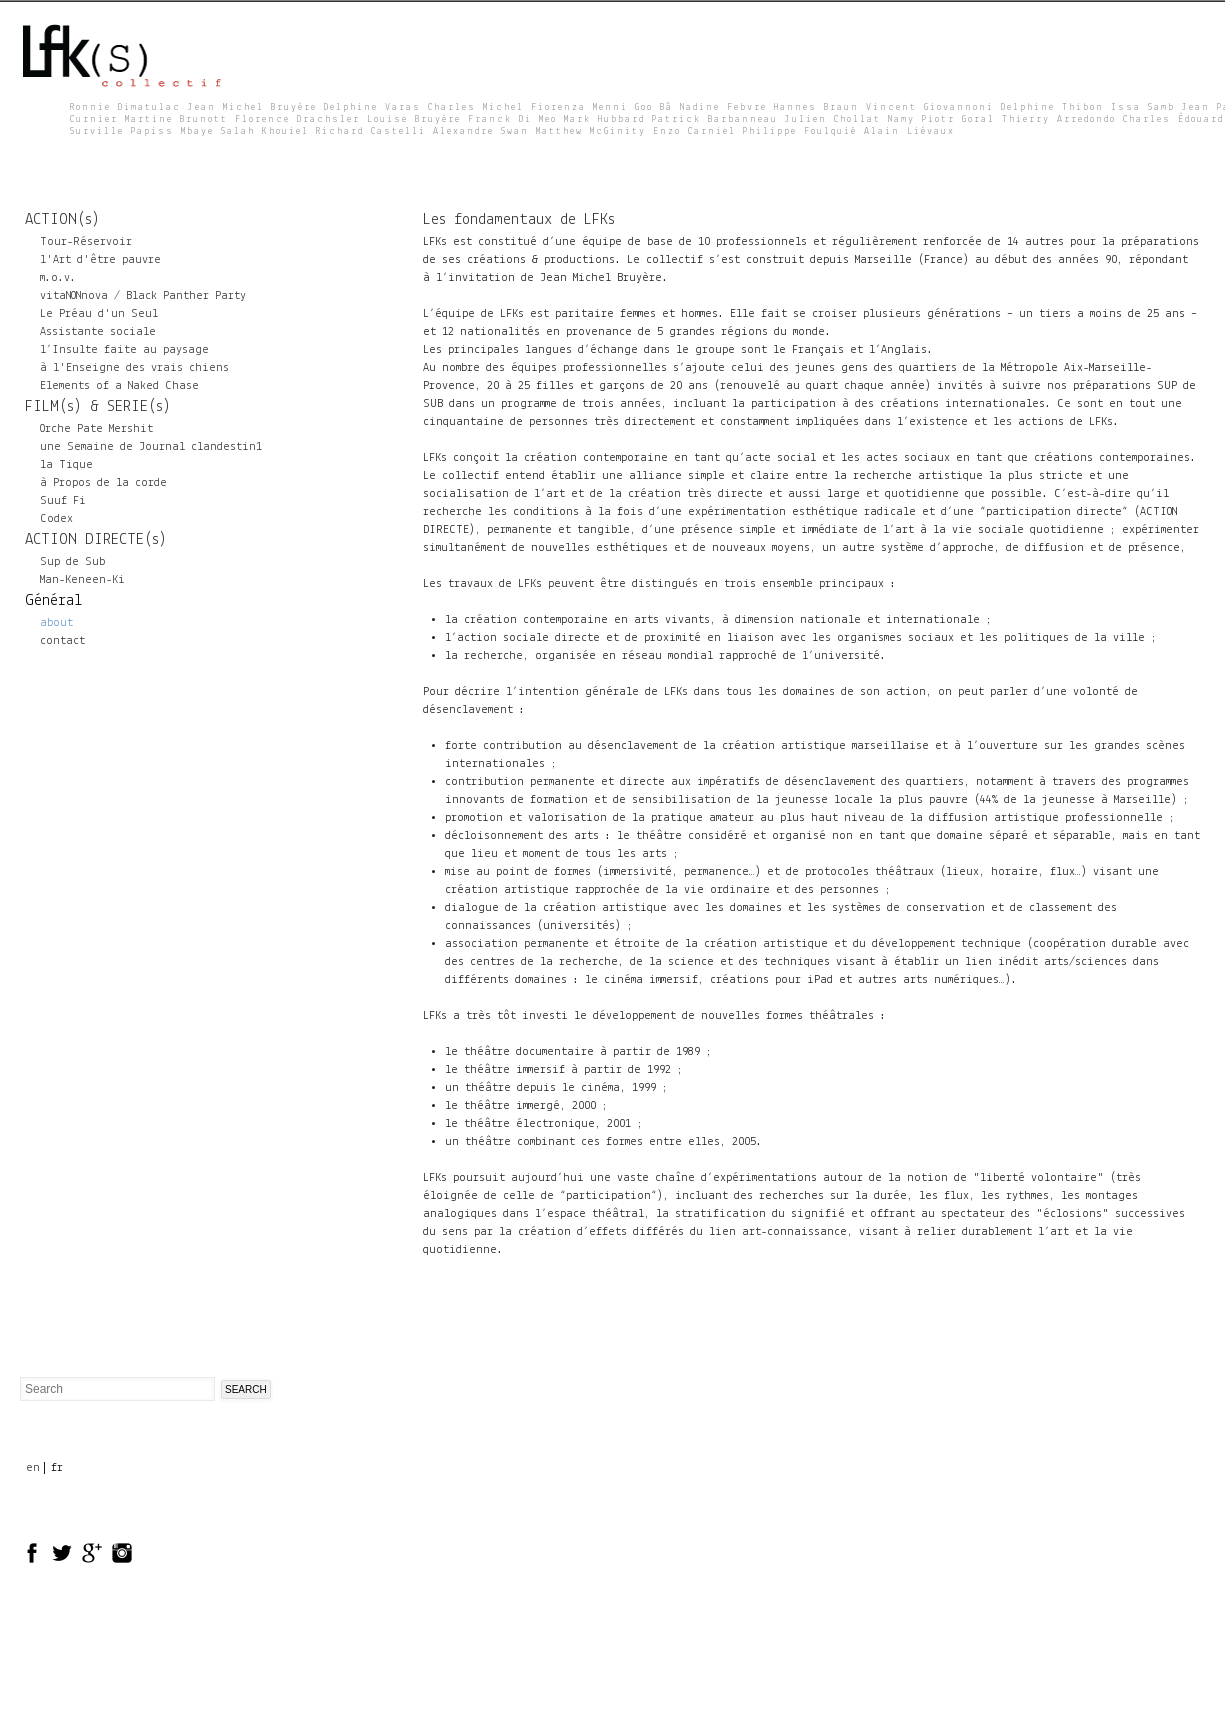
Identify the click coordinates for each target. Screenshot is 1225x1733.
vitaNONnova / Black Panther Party (143, 296)
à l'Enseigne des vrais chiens (134, 368)
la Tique (66, 465)
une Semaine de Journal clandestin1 (151, 447)
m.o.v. (58, 278)
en (33, 1468)
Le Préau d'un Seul (99, 314)
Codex (56, 519)
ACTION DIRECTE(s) (96, 540)
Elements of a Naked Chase (119, 386)
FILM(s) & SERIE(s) (98, 407)
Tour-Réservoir (86, 242)
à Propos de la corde (103, 483)
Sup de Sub (72, 562)
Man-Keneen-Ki (82, 580)
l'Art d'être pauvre (100, 260)
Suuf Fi (63, 501)
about (56, 623)
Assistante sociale (98, 332)
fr (57, 1468)
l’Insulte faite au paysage (124, 350)
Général (53, 601)
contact (62, 641)
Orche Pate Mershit (96, 429)
